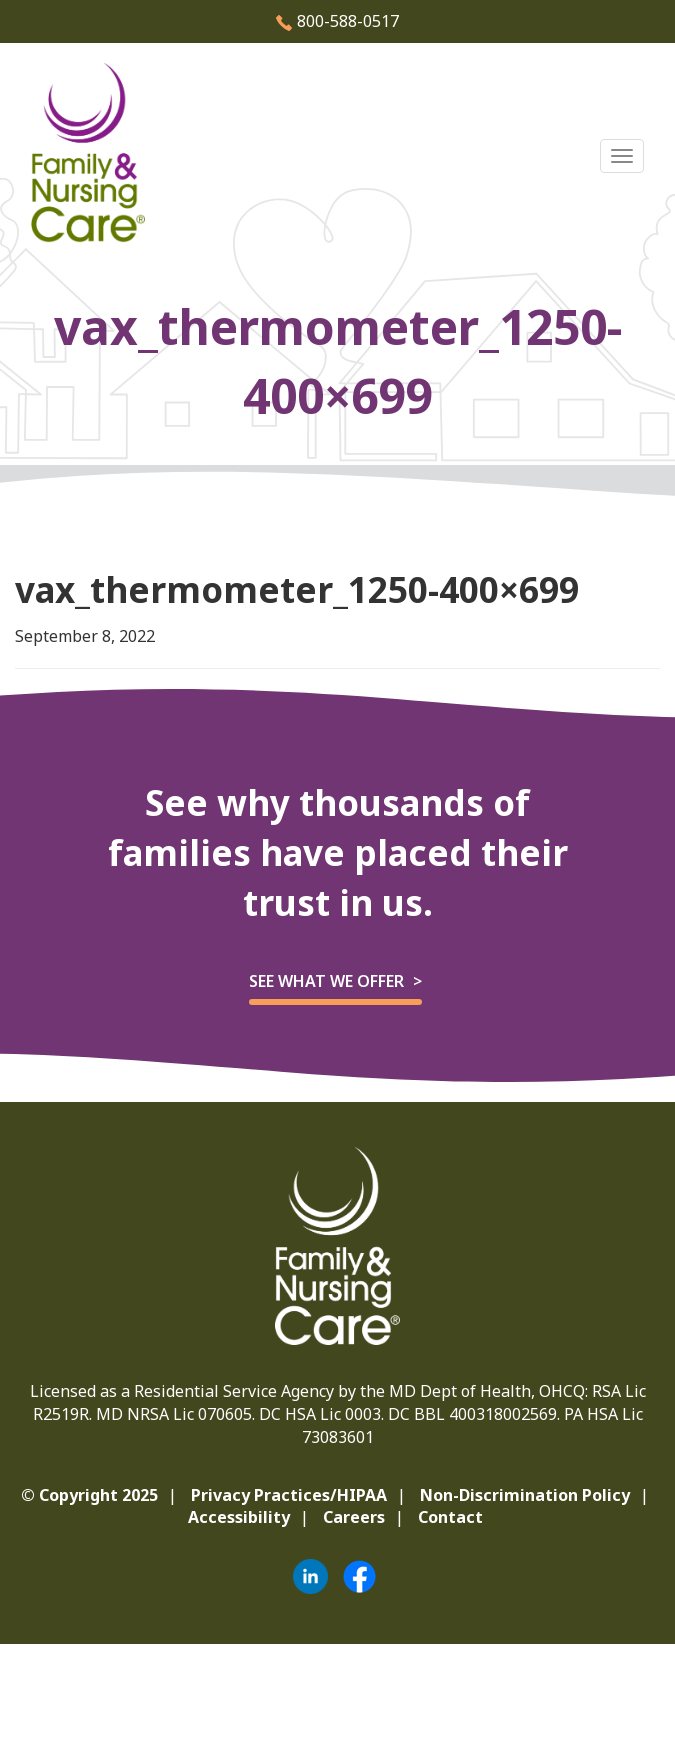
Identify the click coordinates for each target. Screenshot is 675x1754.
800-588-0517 (337, 21)
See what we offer (326, 981)
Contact (450, 1517)
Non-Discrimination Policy (525, 1495)
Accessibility (239, 1517)
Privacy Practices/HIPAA (289, 1495)
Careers (354, 1517)
